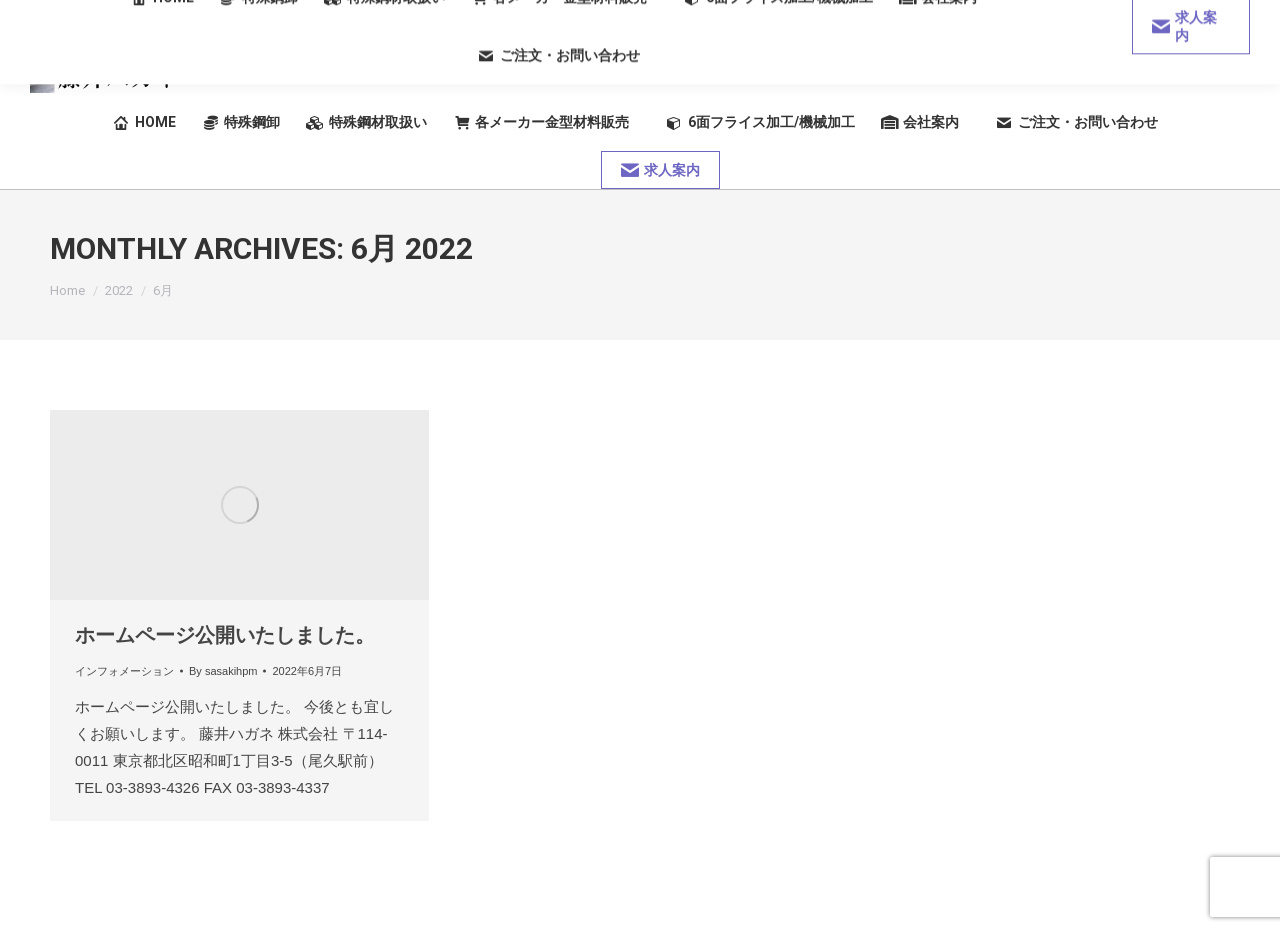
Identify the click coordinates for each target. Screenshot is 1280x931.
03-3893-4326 (1175, 69)
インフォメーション (124, 671)
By (223, 671)
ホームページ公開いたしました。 (225, 635)
